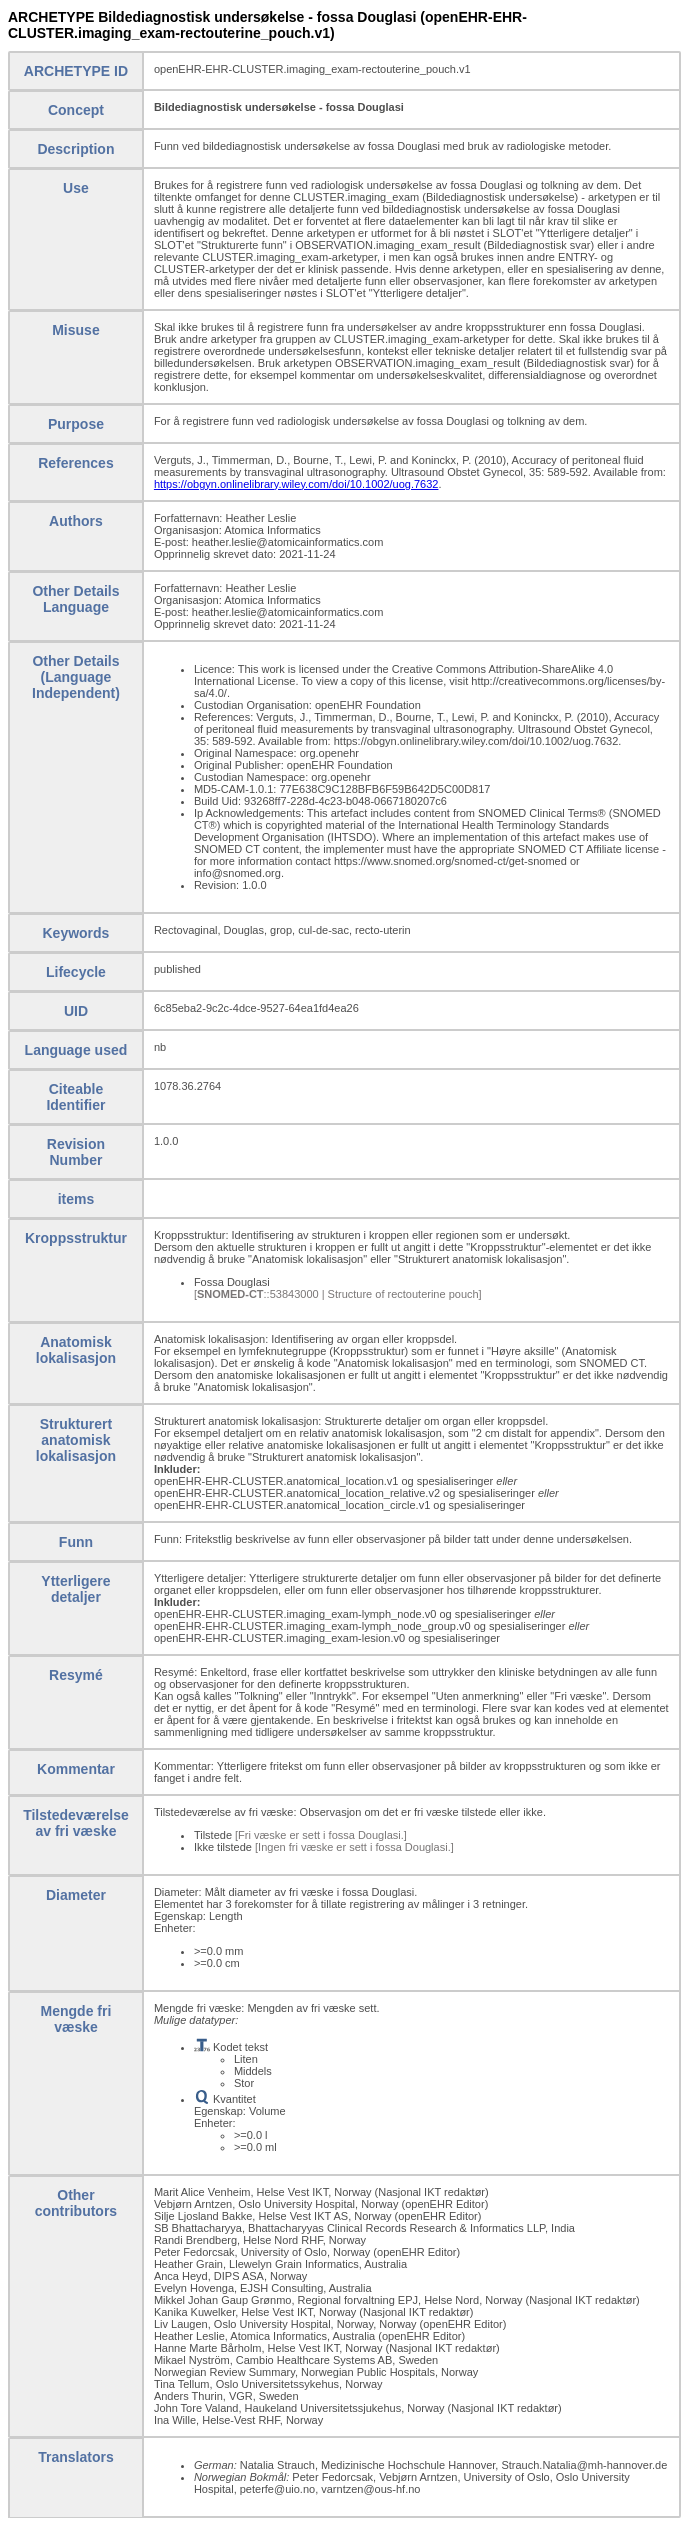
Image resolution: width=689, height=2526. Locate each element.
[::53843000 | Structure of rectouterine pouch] (338, 1294)
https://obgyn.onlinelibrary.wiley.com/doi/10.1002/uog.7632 (296, 484)
